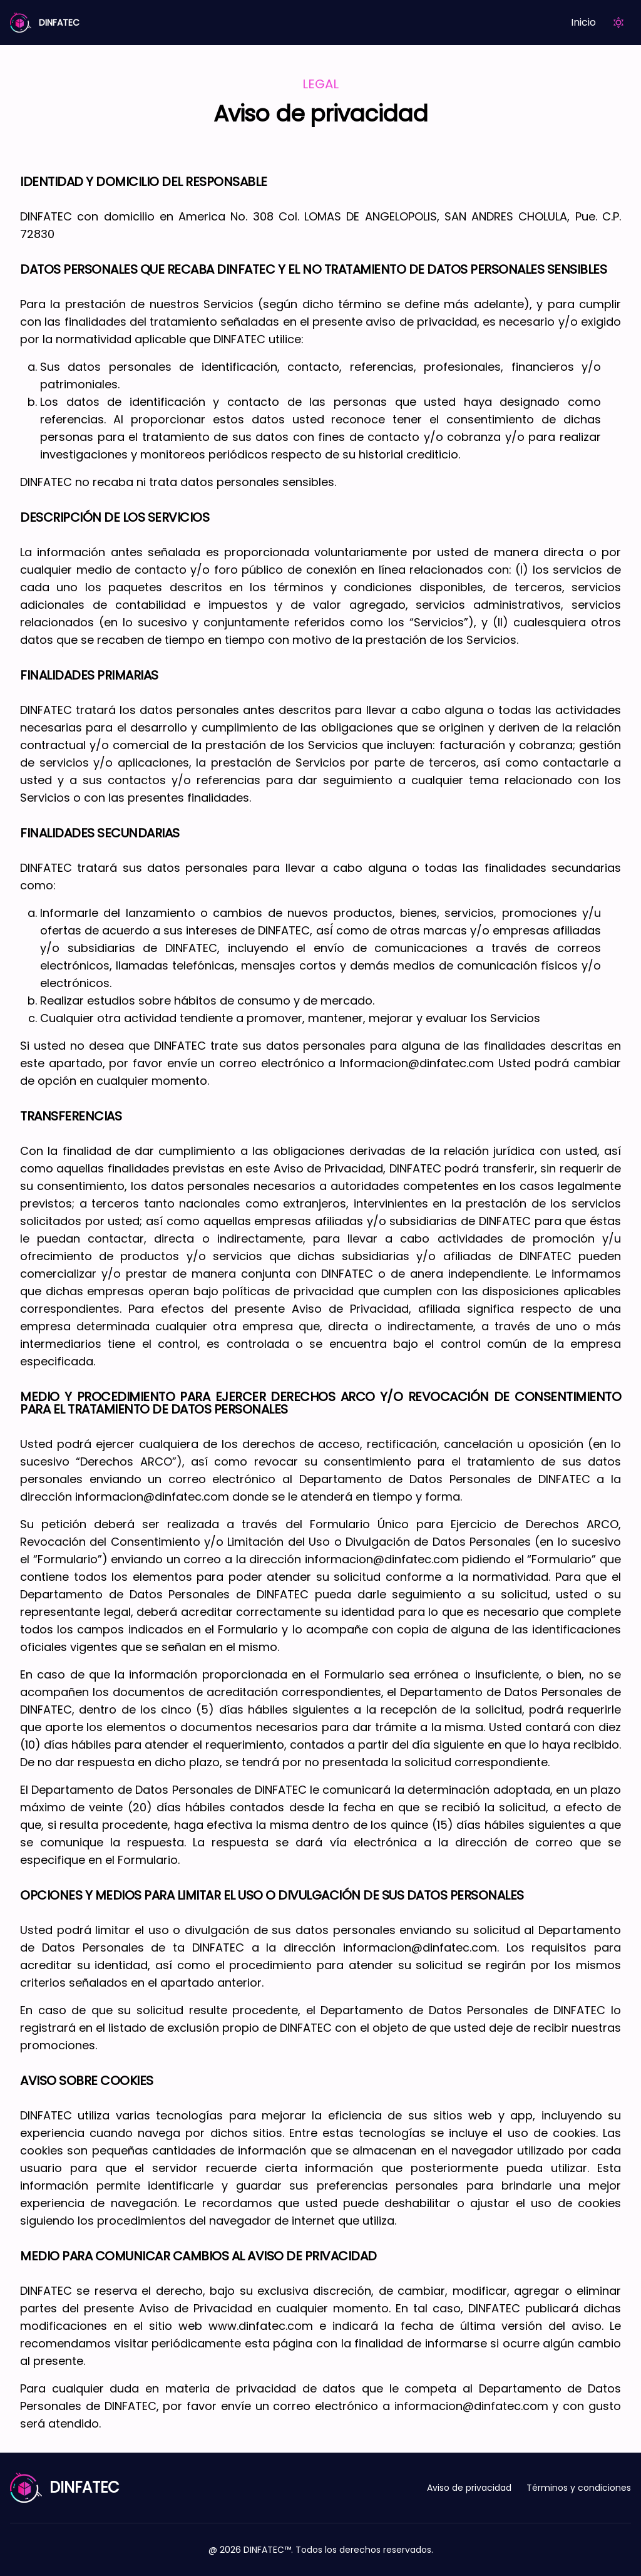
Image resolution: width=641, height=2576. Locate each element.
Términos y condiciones (578, 2487)
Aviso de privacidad (469, 2487)
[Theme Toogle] (618, 22)
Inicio (583, 22)
